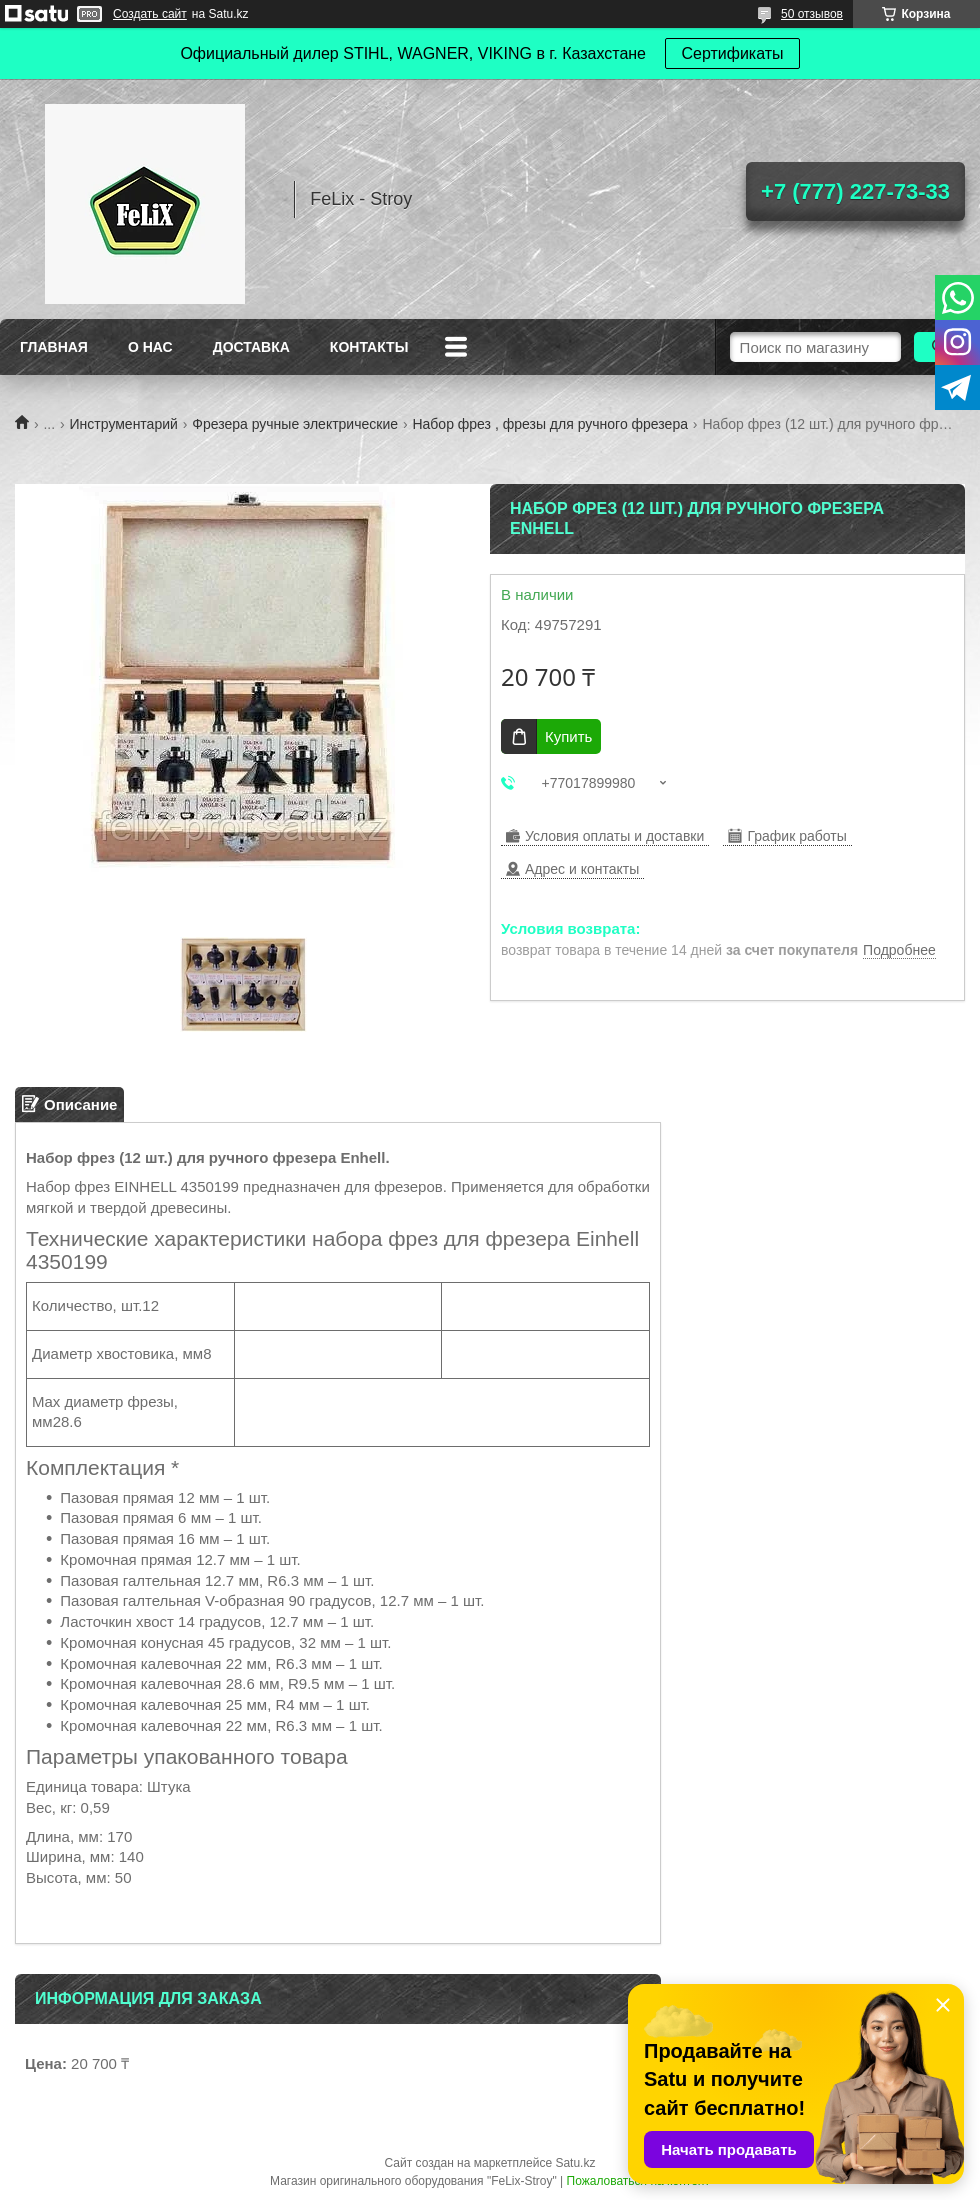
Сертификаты (732, 53)
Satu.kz (575, 2163)
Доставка (251, 347)
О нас (150, 347)
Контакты (369, 347)
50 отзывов (812, 14)
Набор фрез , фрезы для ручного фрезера (550, 424)
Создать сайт (150, 14)
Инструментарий (124, 424)
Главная (54, 347)
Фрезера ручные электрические (295, 424)
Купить (568, 736)
